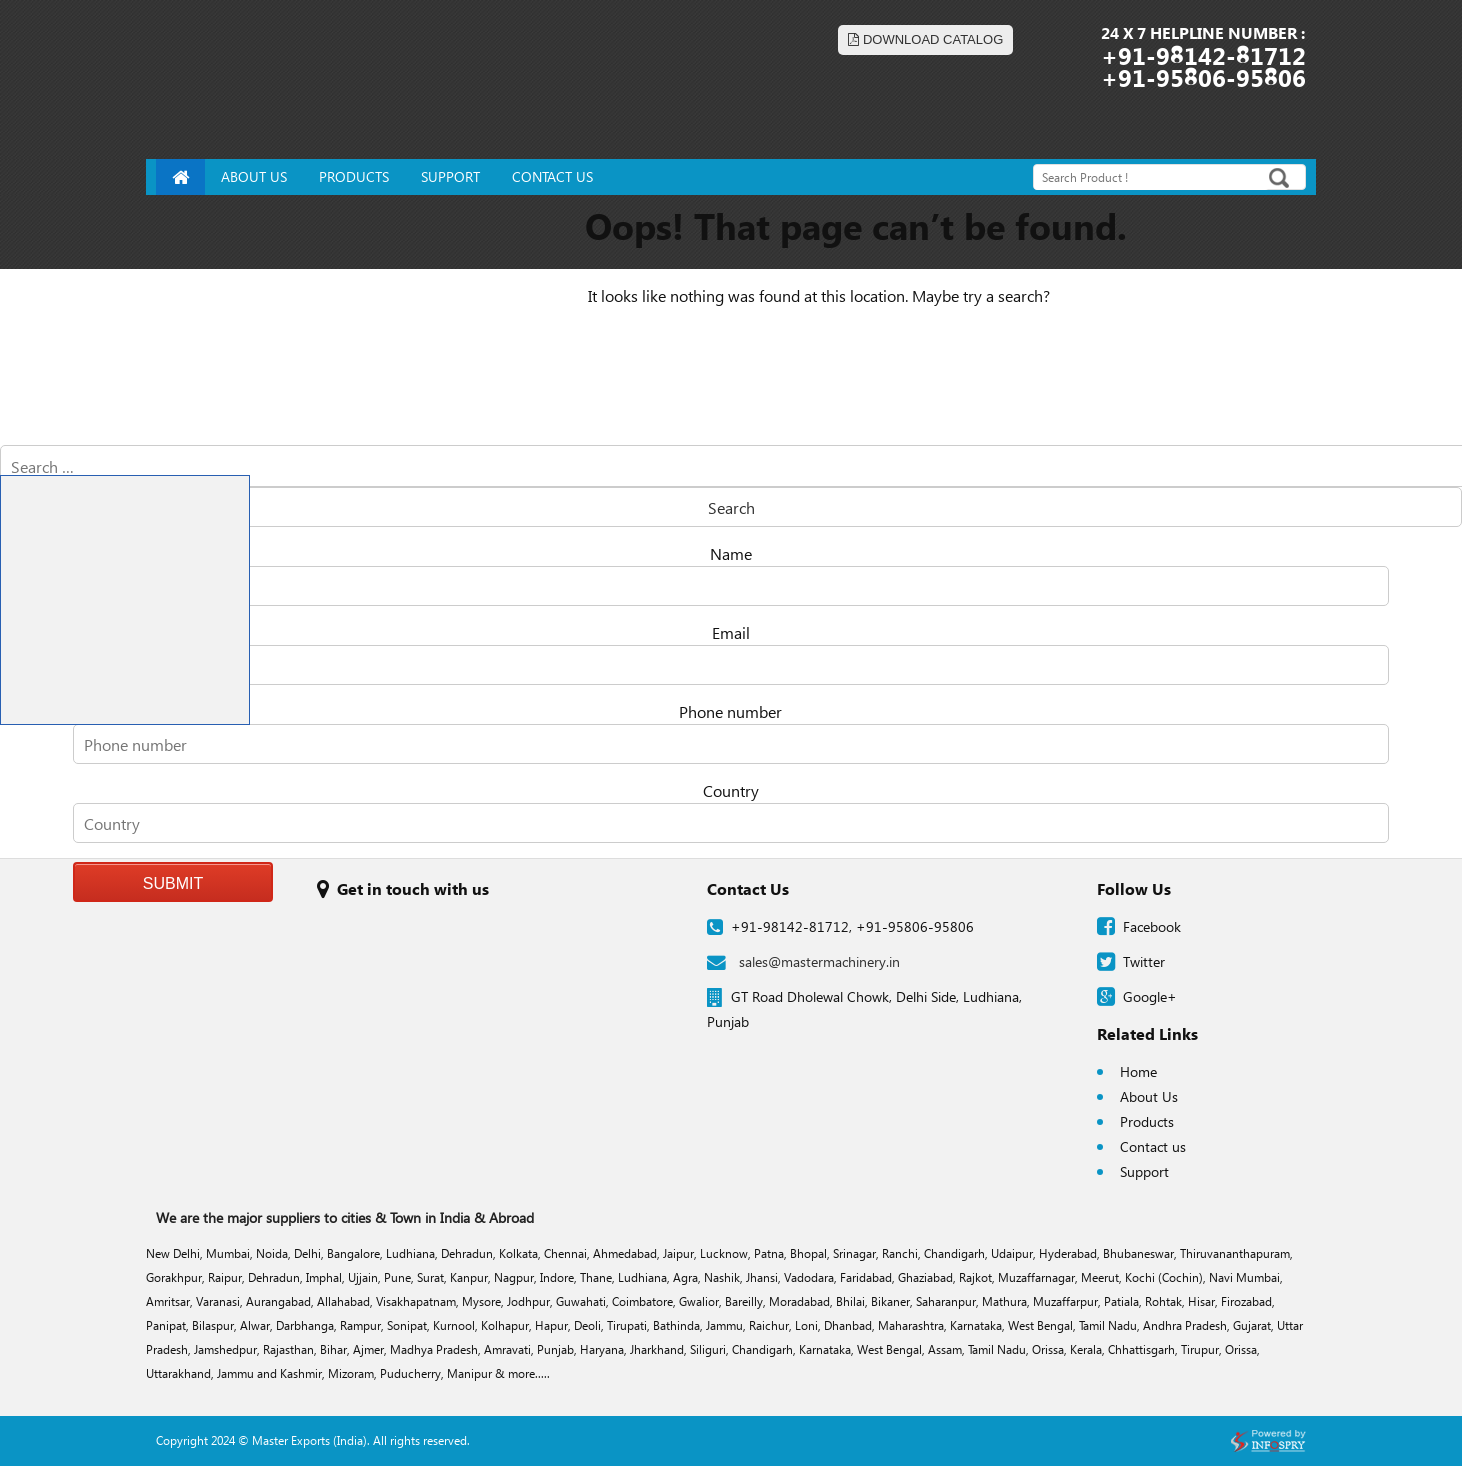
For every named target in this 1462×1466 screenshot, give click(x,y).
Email (731, 632)
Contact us (1153, 1146)
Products (1147, 1121)
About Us (1149, 1096)
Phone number (730, 711)
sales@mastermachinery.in (803, 961)
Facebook (1152, 926)
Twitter (1144, 961)
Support (1144, 1171)
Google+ (1150, 996)
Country (731, 790)
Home (1138, 1071)
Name (731, 553)
